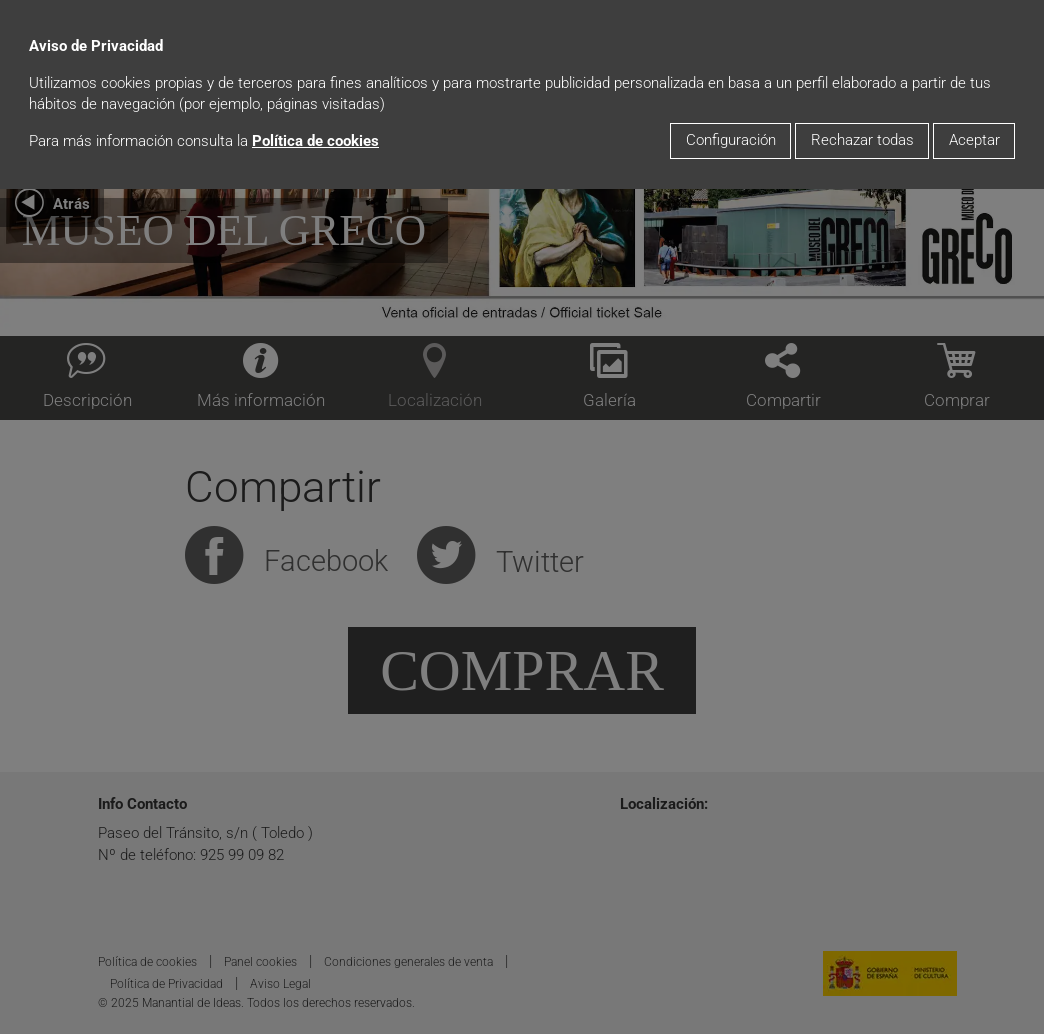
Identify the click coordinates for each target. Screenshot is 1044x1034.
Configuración (731, 140)
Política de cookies (315, 141)
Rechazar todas (862, 140)
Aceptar (974, 140)
